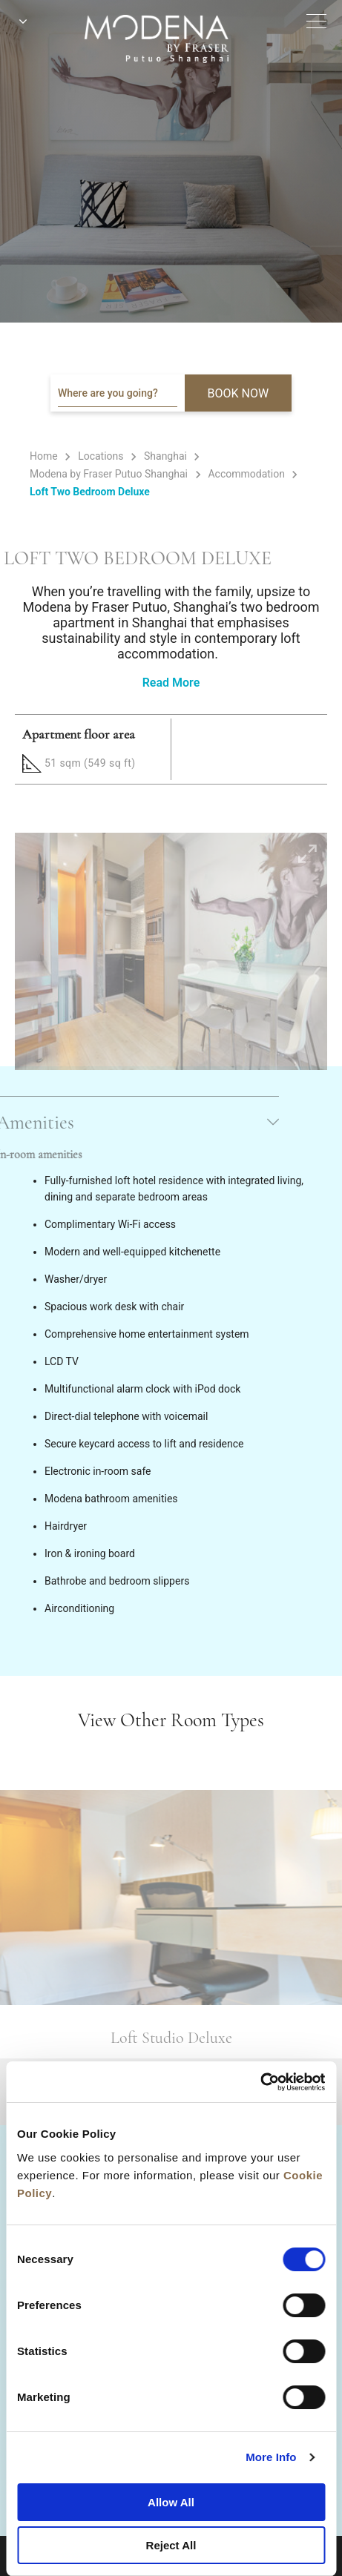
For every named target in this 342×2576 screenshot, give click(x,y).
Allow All (171, 2502)
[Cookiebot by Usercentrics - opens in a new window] (260, 2082)
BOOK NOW (238, 393)
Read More (171, 683)
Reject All (171, 2545)
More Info (271, 2457)
